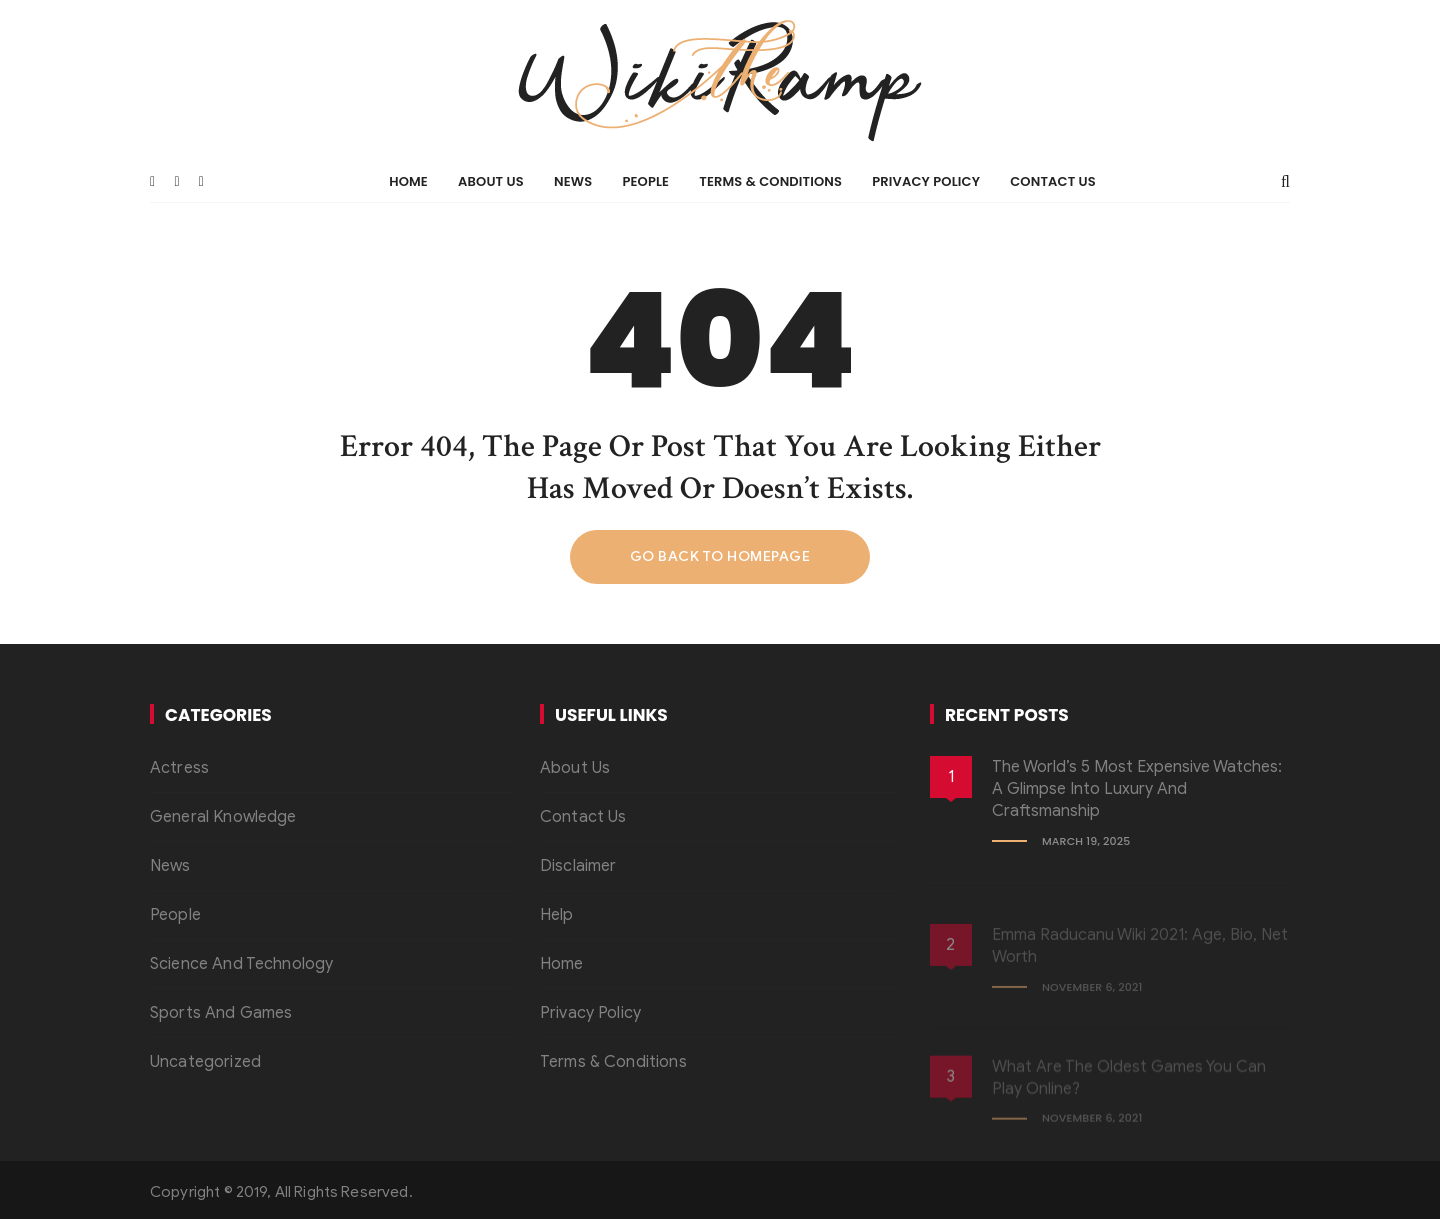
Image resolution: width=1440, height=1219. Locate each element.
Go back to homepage (720, 556)
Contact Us (1053, 181)
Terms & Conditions (770, 181)
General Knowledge (223, 817)
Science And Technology (241, 964)
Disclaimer (578, 866)
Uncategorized (205, 1062)
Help (557, 915)
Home (408, 181)
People (645, 181)
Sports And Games (221, 1013)
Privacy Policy (926, 181)
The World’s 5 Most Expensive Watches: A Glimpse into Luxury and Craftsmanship (1137, 789)
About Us (491, 181)
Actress (179, 768)
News (573, 181)
